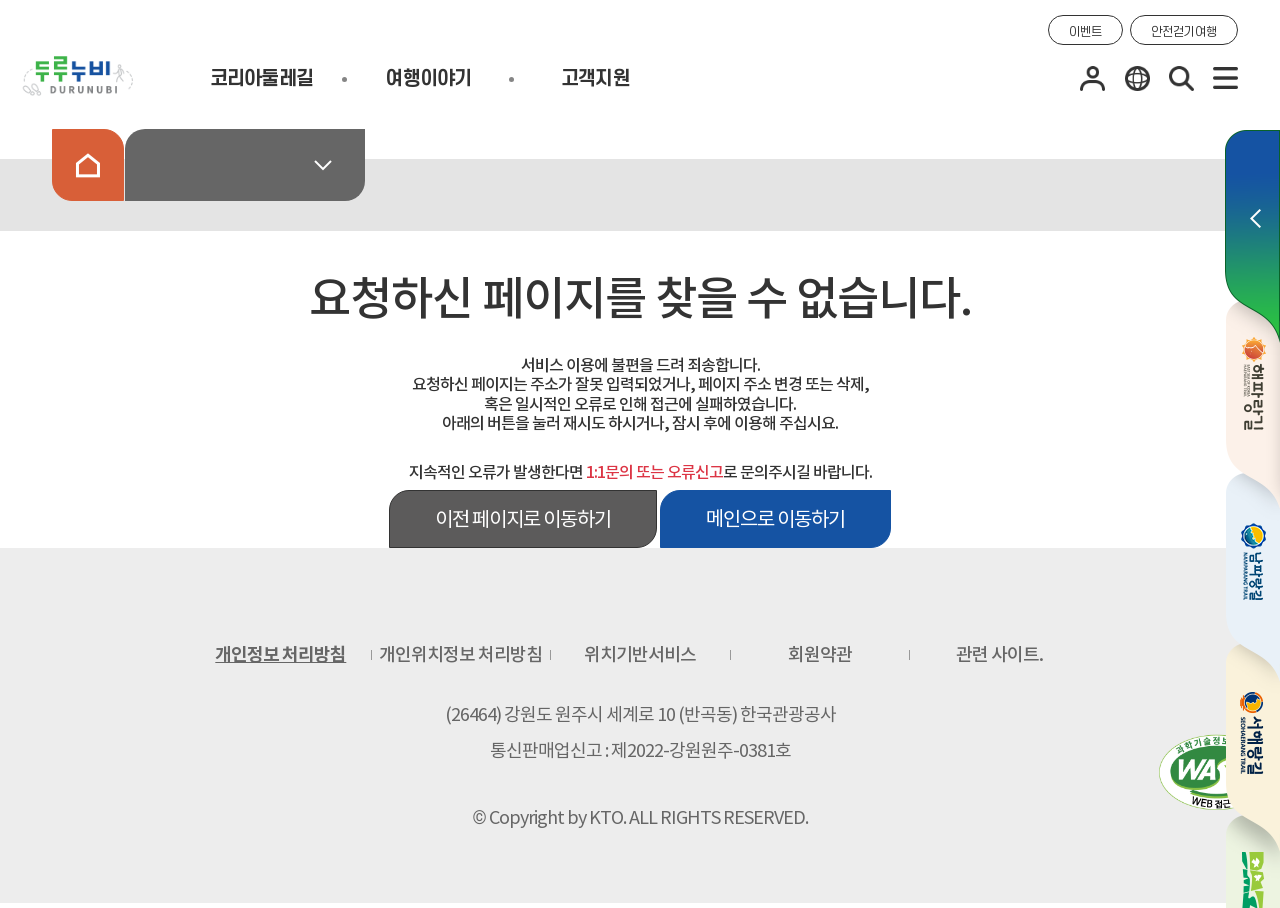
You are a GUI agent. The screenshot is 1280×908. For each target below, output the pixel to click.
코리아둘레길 (262, 79)
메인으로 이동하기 (775, 519)
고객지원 (595, 79)
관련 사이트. (999, 654)
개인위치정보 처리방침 (460, 654)
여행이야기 (428, 79)
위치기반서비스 (640, 654)
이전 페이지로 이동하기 (523, 519)
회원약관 (820, 654)
